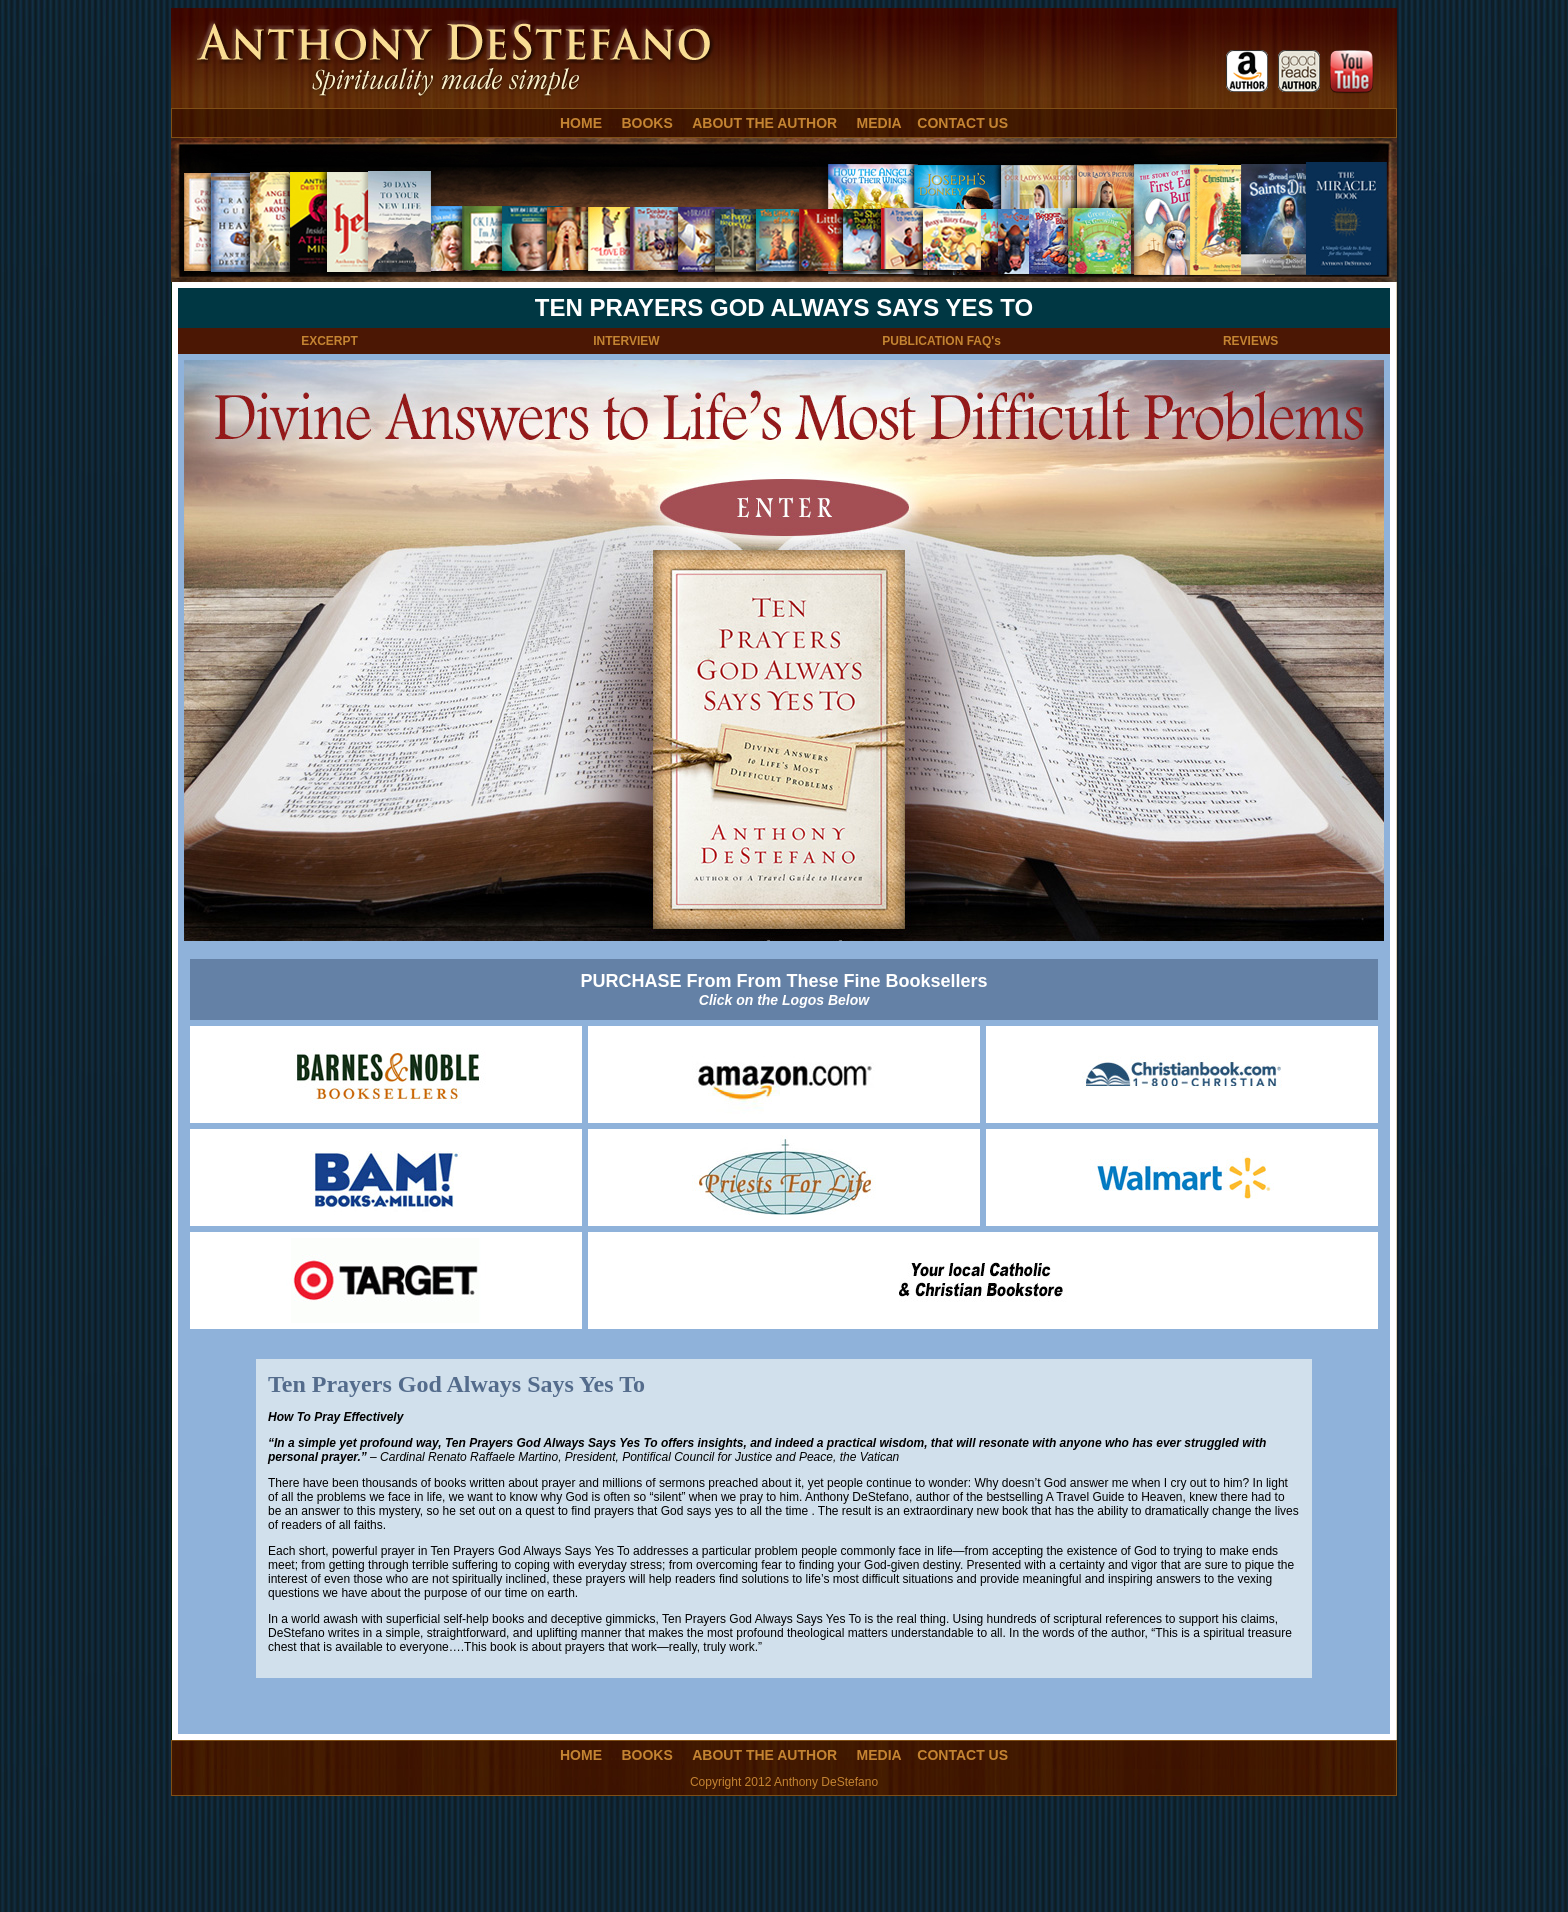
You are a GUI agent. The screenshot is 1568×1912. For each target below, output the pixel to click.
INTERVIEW (626, 341)
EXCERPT (329, 341)
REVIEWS (1250, 341)
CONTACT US (962, 123)
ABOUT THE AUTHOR (764, 123)
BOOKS (646, 123)
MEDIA (879, 123)
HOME (581, 123)
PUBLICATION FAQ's (941, 341)
